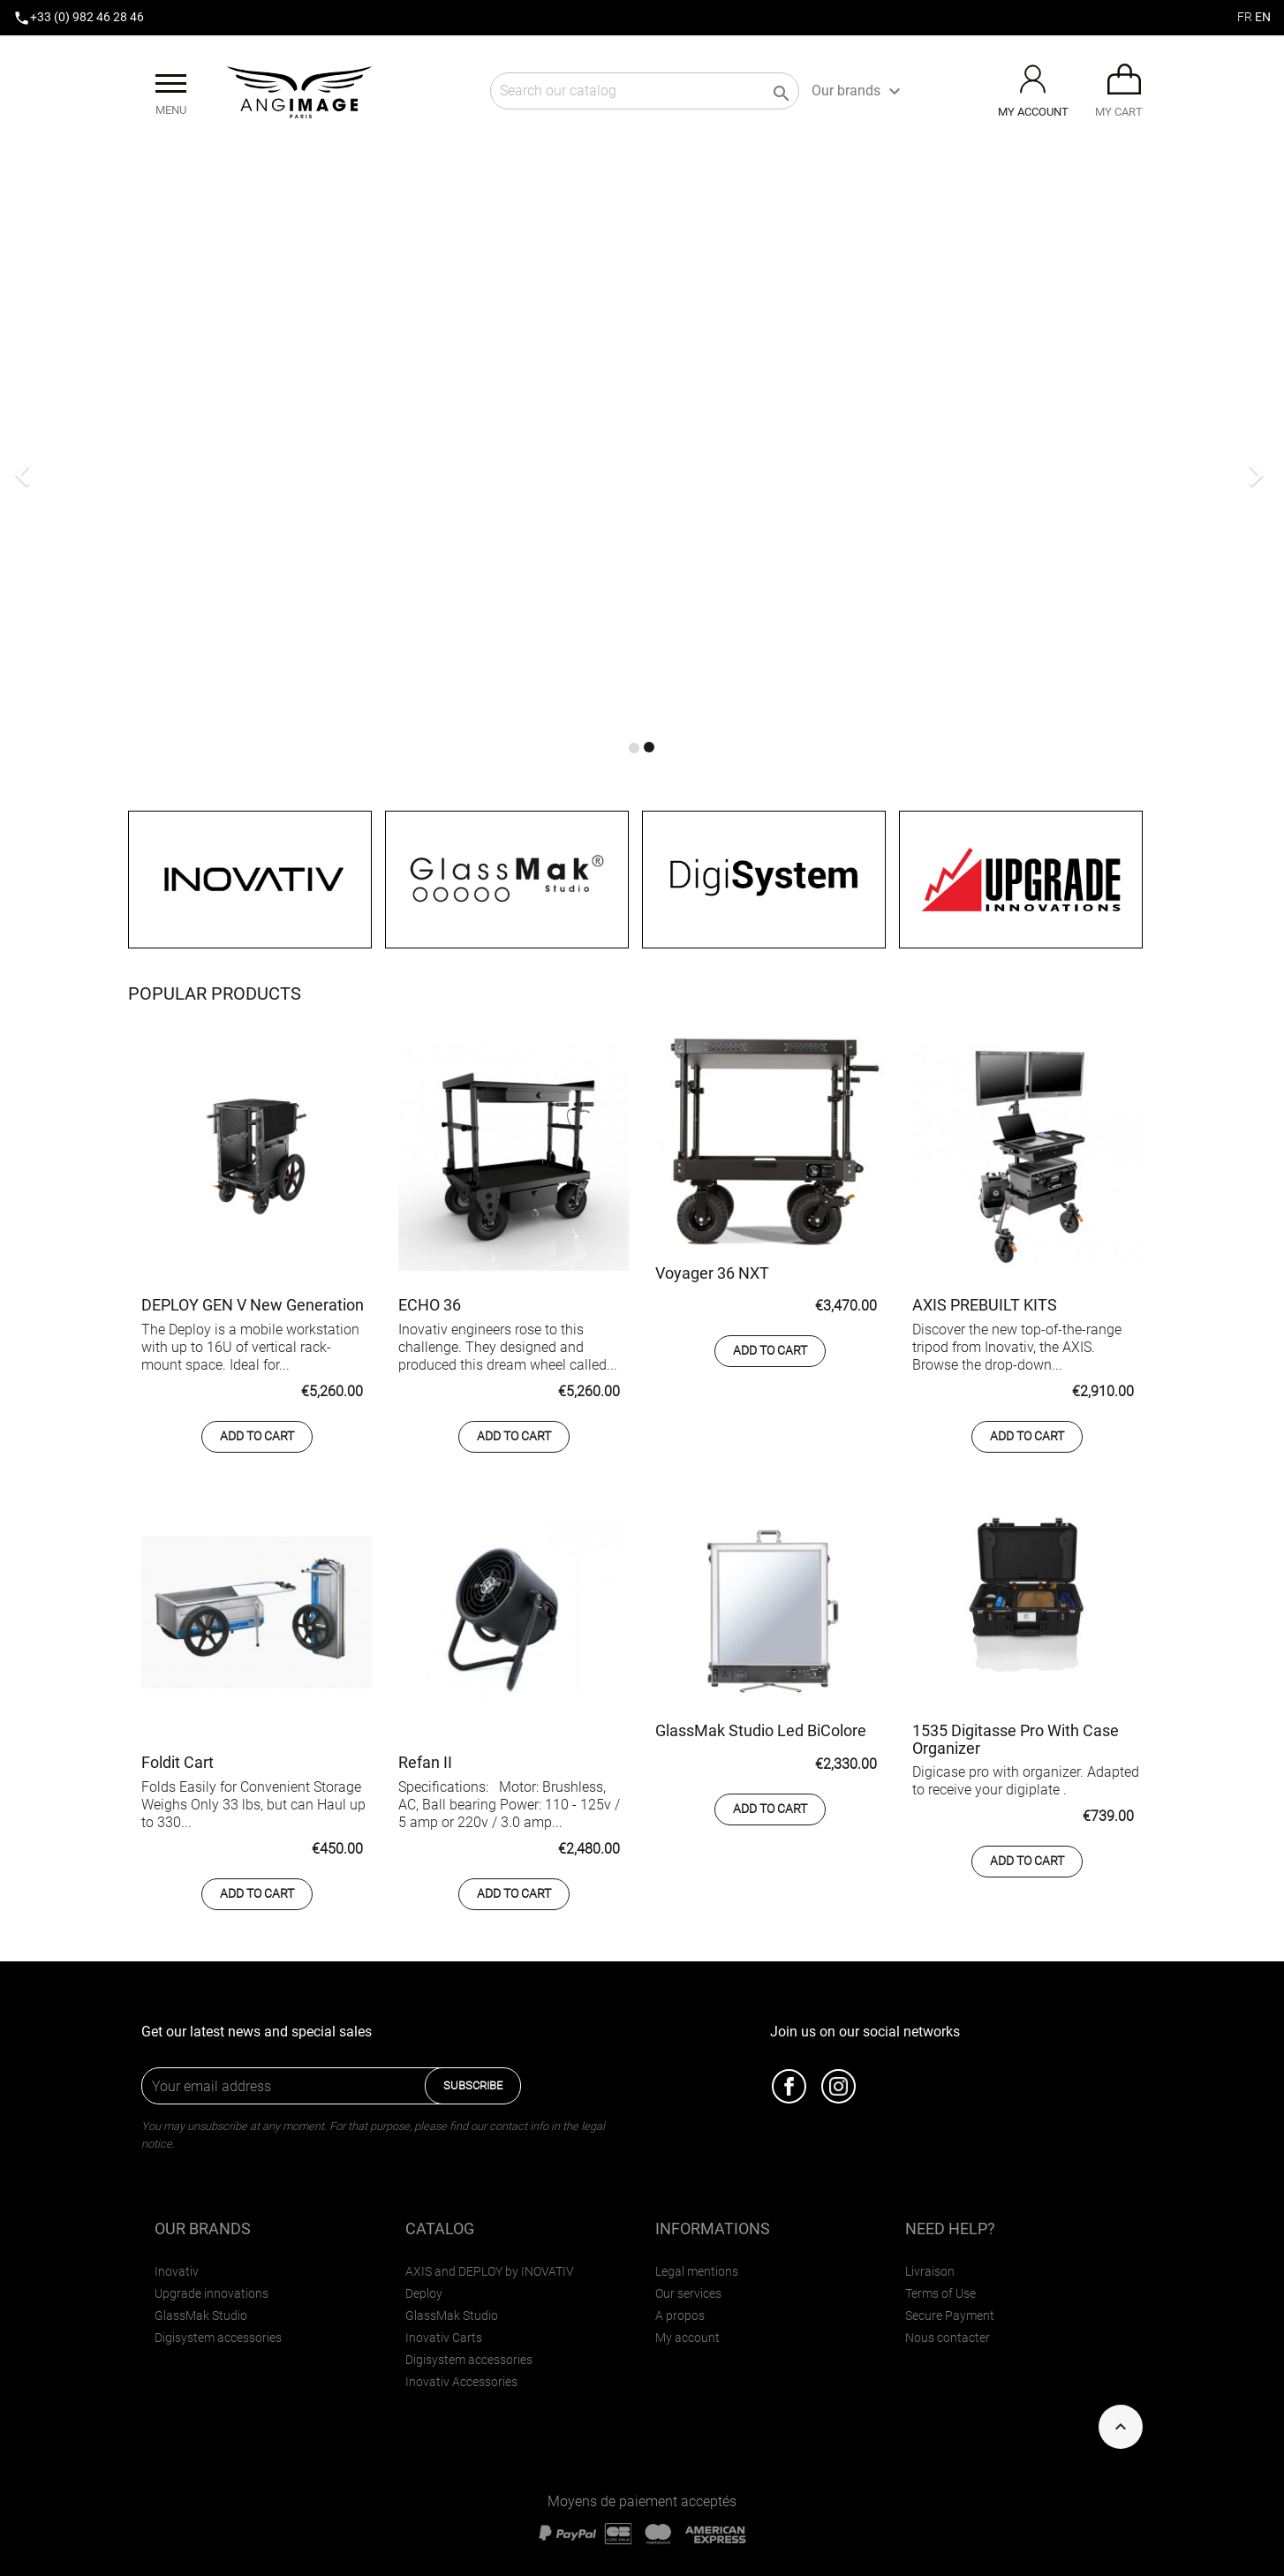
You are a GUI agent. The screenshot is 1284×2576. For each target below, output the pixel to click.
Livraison (930, 2271)
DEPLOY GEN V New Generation (252, 1305)
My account (687, 2337)
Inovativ (177, 2271)
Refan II (425, 1762)
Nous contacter (947, 2337)
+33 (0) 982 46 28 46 (87, 17)
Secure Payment (949, 2315)
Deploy (423, 2293)
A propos (680, 2315)
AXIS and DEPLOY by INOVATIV (489, 2271)
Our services (688, 2293)
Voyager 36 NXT (712, 1273)
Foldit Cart (177, 1762)
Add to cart (257, 1436)
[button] (96, 466)
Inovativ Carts (443, 2337)
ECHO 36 (429, 1305)
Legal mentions (696, 2271)
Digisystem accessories (218, 2337)
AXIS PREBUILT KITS (984, 1305)
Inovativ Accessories (461, 2382)
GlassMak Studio (201, 2315)
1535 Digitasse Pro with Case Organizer (1015, 1739)
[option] (642, 466)
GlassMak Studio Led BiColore (760, 1730)
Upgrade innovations (211, 2293)
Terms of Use (940, 2293)
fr (1244, 17)
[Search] (644, 91)
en (1263, 17)
